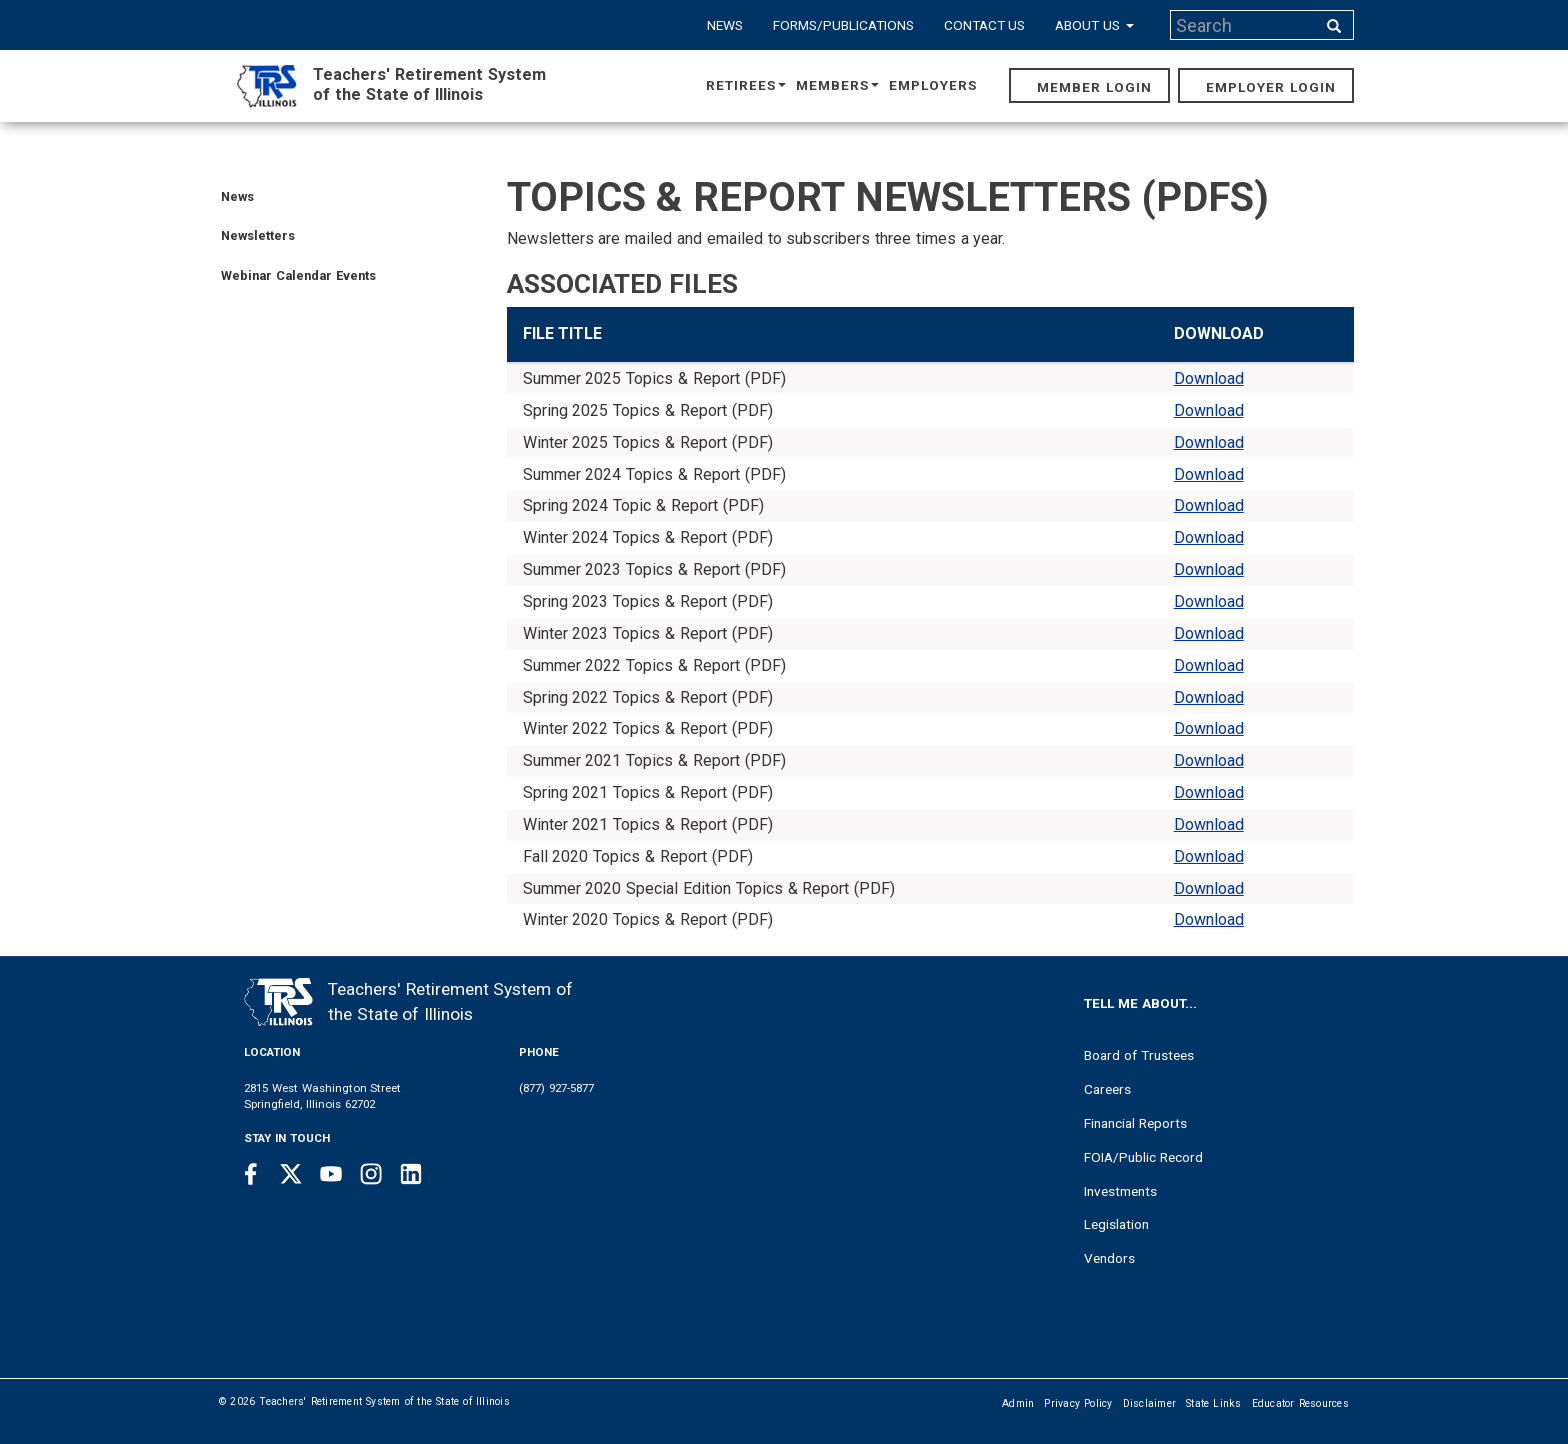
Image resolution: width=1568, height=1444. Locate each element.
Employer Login (1271, 87)
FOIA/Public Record (1143, 1157)
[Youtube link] (331, 1174)
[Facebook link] (251, 1174)
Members (837, 85)
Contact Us (985, 25)
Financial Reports (1135, 1123)
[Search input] (1245, 25)
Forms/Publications (843, 25)
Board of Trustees (1139, 1055)
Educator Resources (1300, 1403)
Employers (933, 85)
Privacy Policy (1078, 1403)
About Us (1094, 25)
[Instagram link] (371, 1174)
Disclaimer (1150, 1403)
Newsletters (258, 235)
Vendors (1109, 1258)
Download (1209, 378)
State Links (1214, 1403)
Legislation (1116, 1224)
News (725, 25)
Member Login (1094, 87)
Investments (1120, 1191)
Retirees (746, 85)
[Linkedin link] (411, 1174)
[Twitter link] (291, 1174)
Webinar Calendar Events (298, 275)
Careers (1107, 1089)
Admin (1018, 1403)
